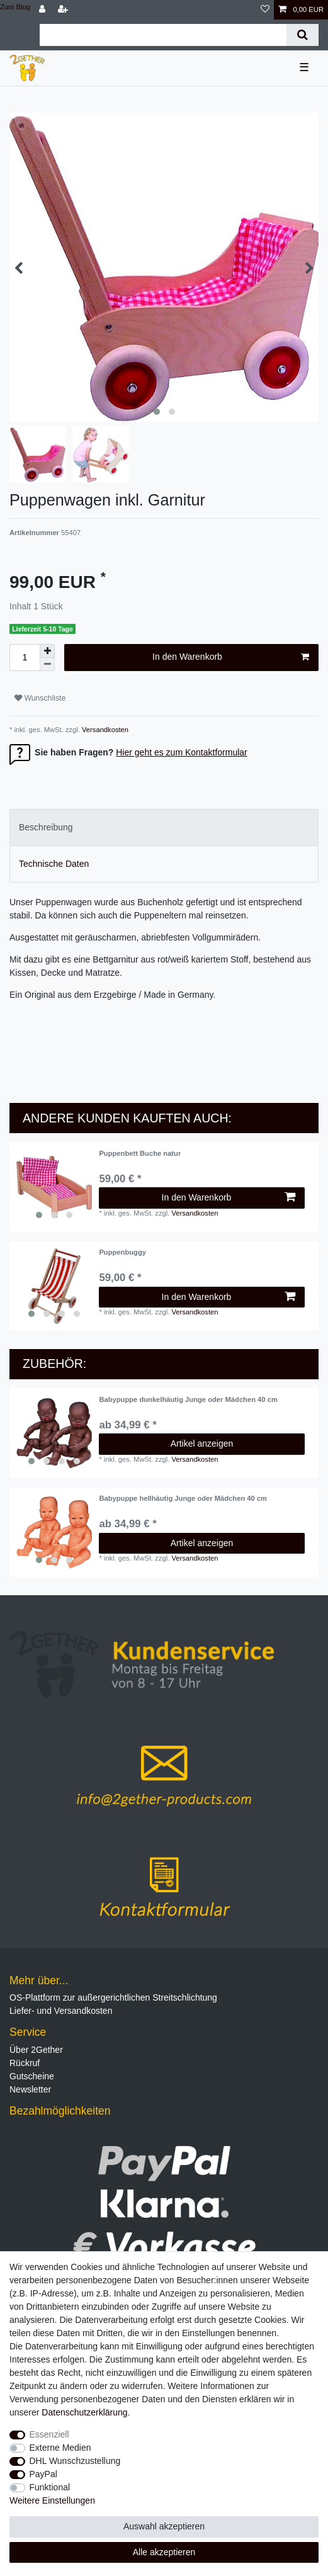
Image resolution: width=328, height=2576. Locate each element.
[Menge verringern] (47, 664)
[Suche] (302, 35)
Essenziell (49, 2434)
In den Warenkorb (230, 657)
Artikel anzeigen (202, 1443)
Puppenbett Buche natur (140, 1153)
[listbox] (54, 1187)
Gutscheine (31, 2076)
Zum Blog (15, 7)
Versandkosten (104, 729)
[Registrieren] (64, 10)
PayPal (43, 2474)
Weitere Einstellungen (52, 2500)
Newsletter (30, 2089)
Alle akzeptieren (164, 2552)
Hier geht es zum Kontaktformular (181, 752)
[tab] (164, 827)
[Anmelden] (43, 10)
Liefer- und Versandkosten (60, 2011)
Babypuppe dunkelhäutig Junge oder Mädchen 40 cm (188, 1399)
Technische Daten (54, 864)
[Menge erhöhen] (47, 651)
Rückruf (24, 2063)
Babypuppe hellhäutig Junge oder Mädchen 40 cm (183, 1498)
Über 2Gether (36, 2050)
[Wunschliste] (265, 10)
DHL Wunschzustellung (75, 2461)
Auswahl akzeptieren (164, 2526)
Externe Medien (60, 2448)
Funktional (50, 2487)
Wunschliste (39, 698)
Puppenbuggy (122, 1252)
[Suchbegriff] (163, 35)
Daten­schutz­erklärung (84, 2412)
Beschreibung (46, 827)
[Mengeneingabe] (24, 657)
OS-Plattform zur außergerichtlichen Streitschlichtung (113, 1997)
